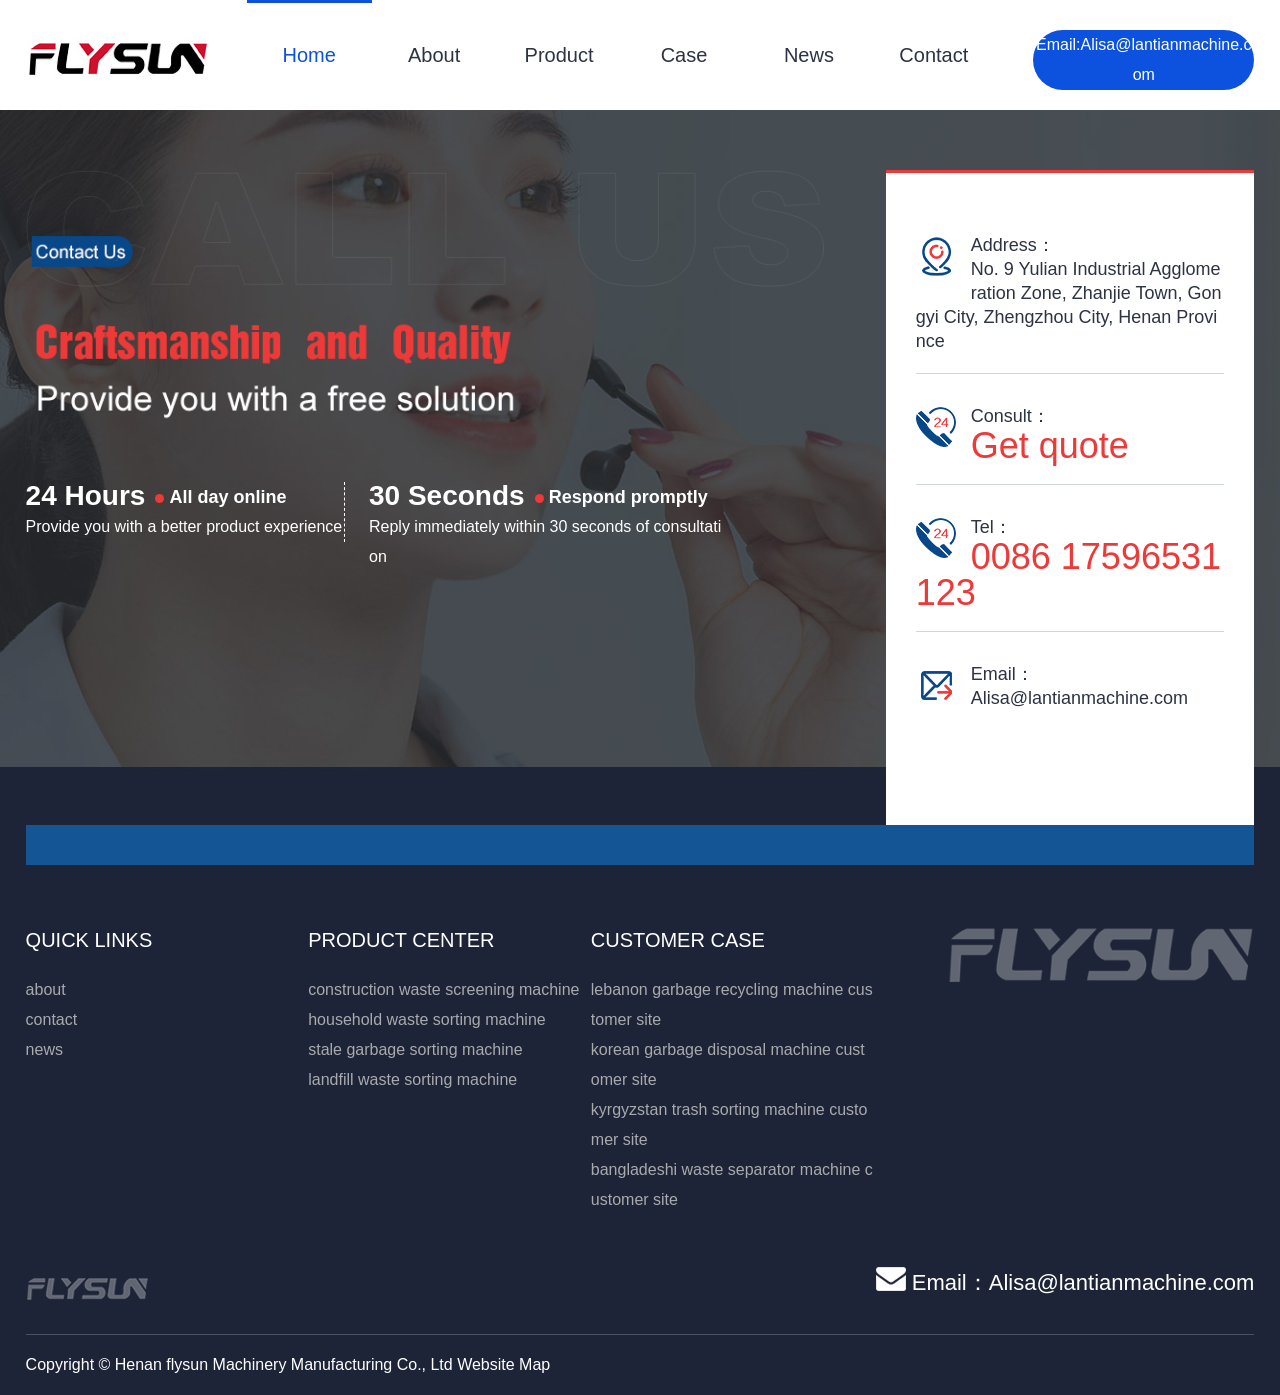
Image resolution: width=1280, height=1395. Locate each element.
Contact (933, 55)
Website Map (503, 1364)
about (46, 989)
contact (52, 1019)
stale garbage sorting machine (415, 1049)
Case (684, 55)
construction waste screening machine (443, 989)
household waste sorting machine (426, 1019)
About (434, 55)
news (44, 1049)
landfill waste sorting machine (412, 1079)
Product (559, 55)
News (809, 55)
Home (309, 55)
